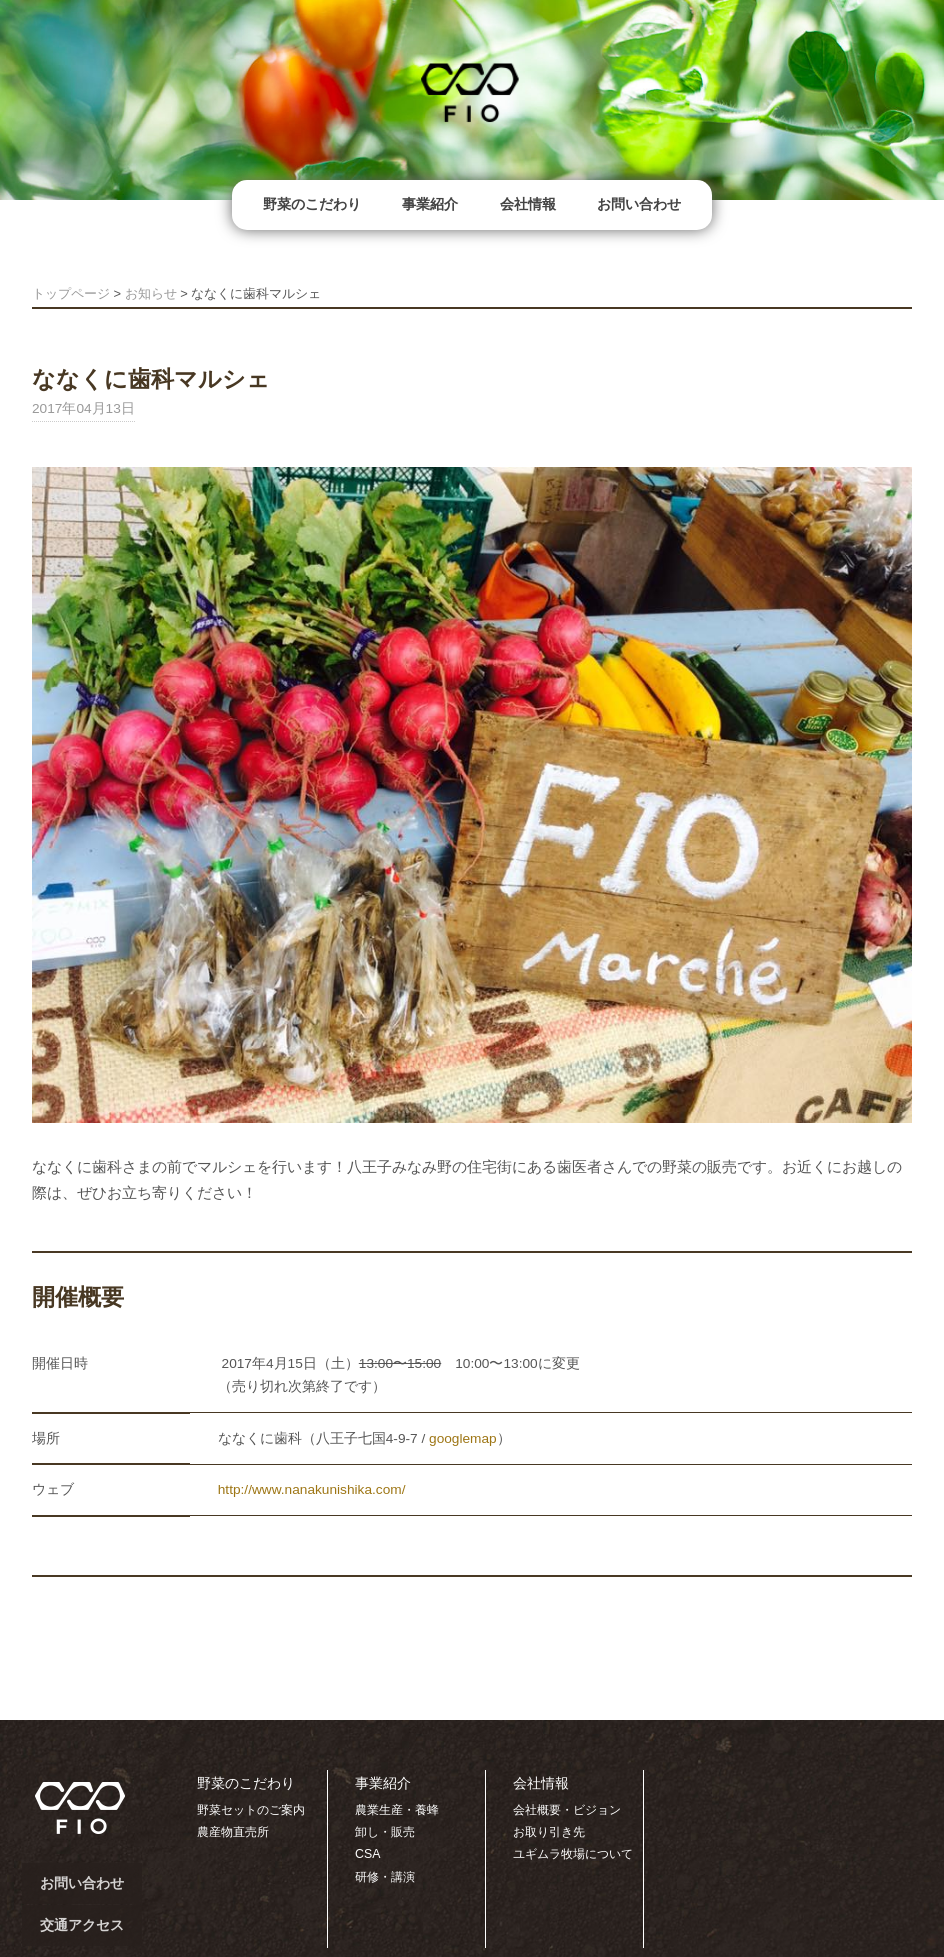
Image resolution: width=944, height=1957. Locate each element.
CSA (367, 1854)
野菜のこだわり (312, 204)
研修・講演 (385, 1877)
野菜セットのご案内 (251, 1810)
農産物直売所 (233, 1832)
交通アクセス (82, 1925)
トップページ (71, 293)
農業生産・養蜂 (397, 1810)
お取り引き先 (549, 1832)
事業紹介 (430, 204)
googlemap (463, 1438)
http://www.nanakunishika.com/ (312, 1489)
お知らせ (151, 293)
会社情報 (528, 204)
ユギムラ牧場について (573, 1854)
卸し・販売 (385, 1832)
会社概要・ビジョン (567, 1810)
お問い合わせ (639, 204)
